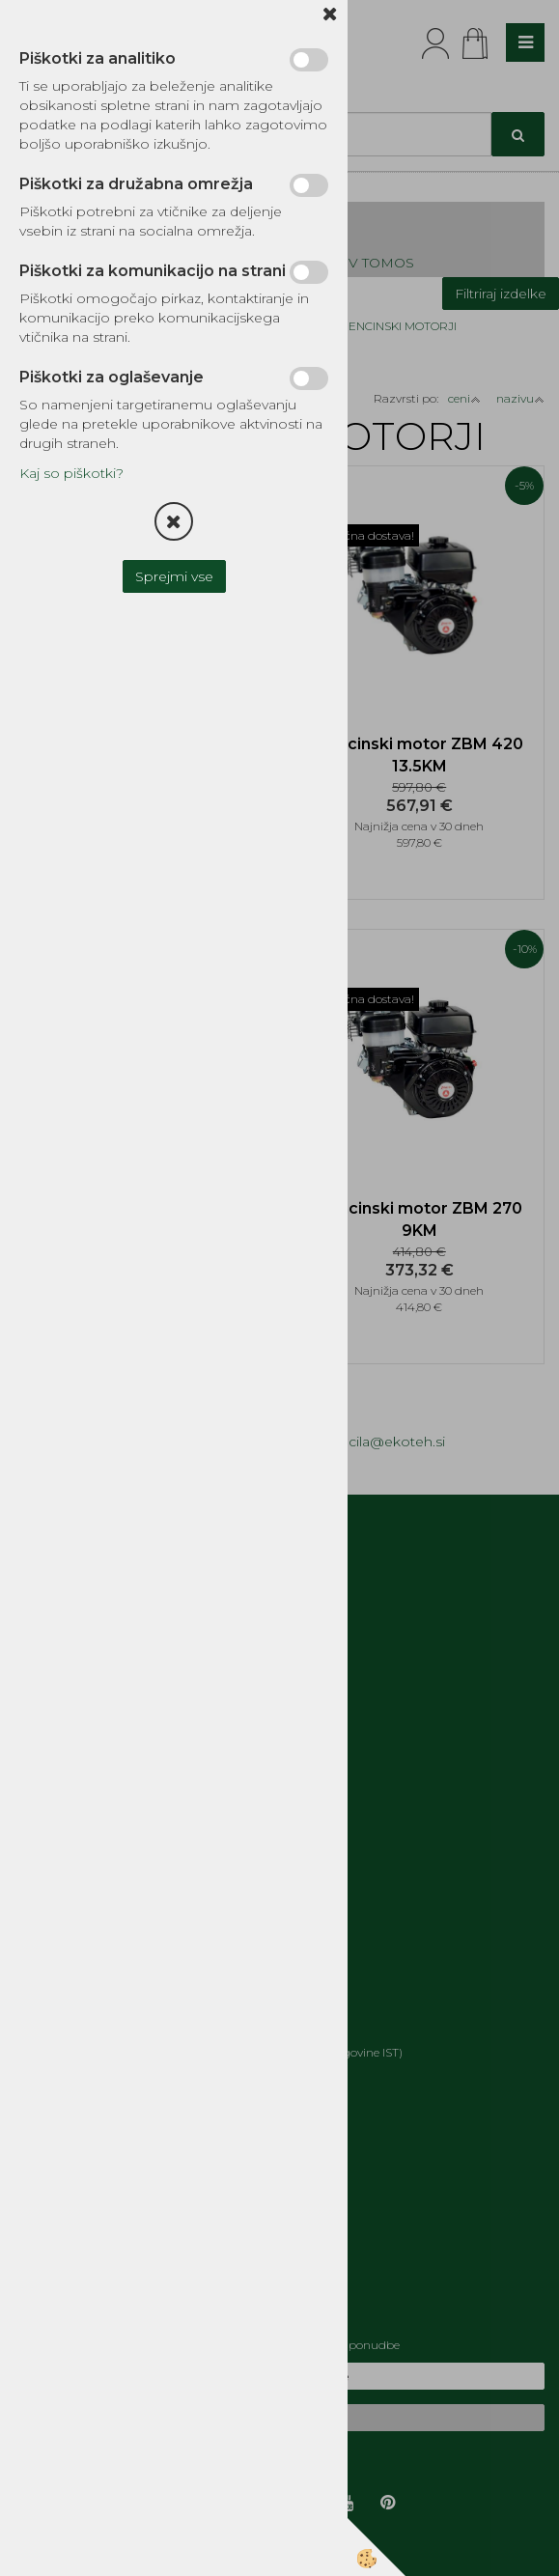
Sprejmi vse (174, 576)
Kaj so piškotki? (71, 473)
